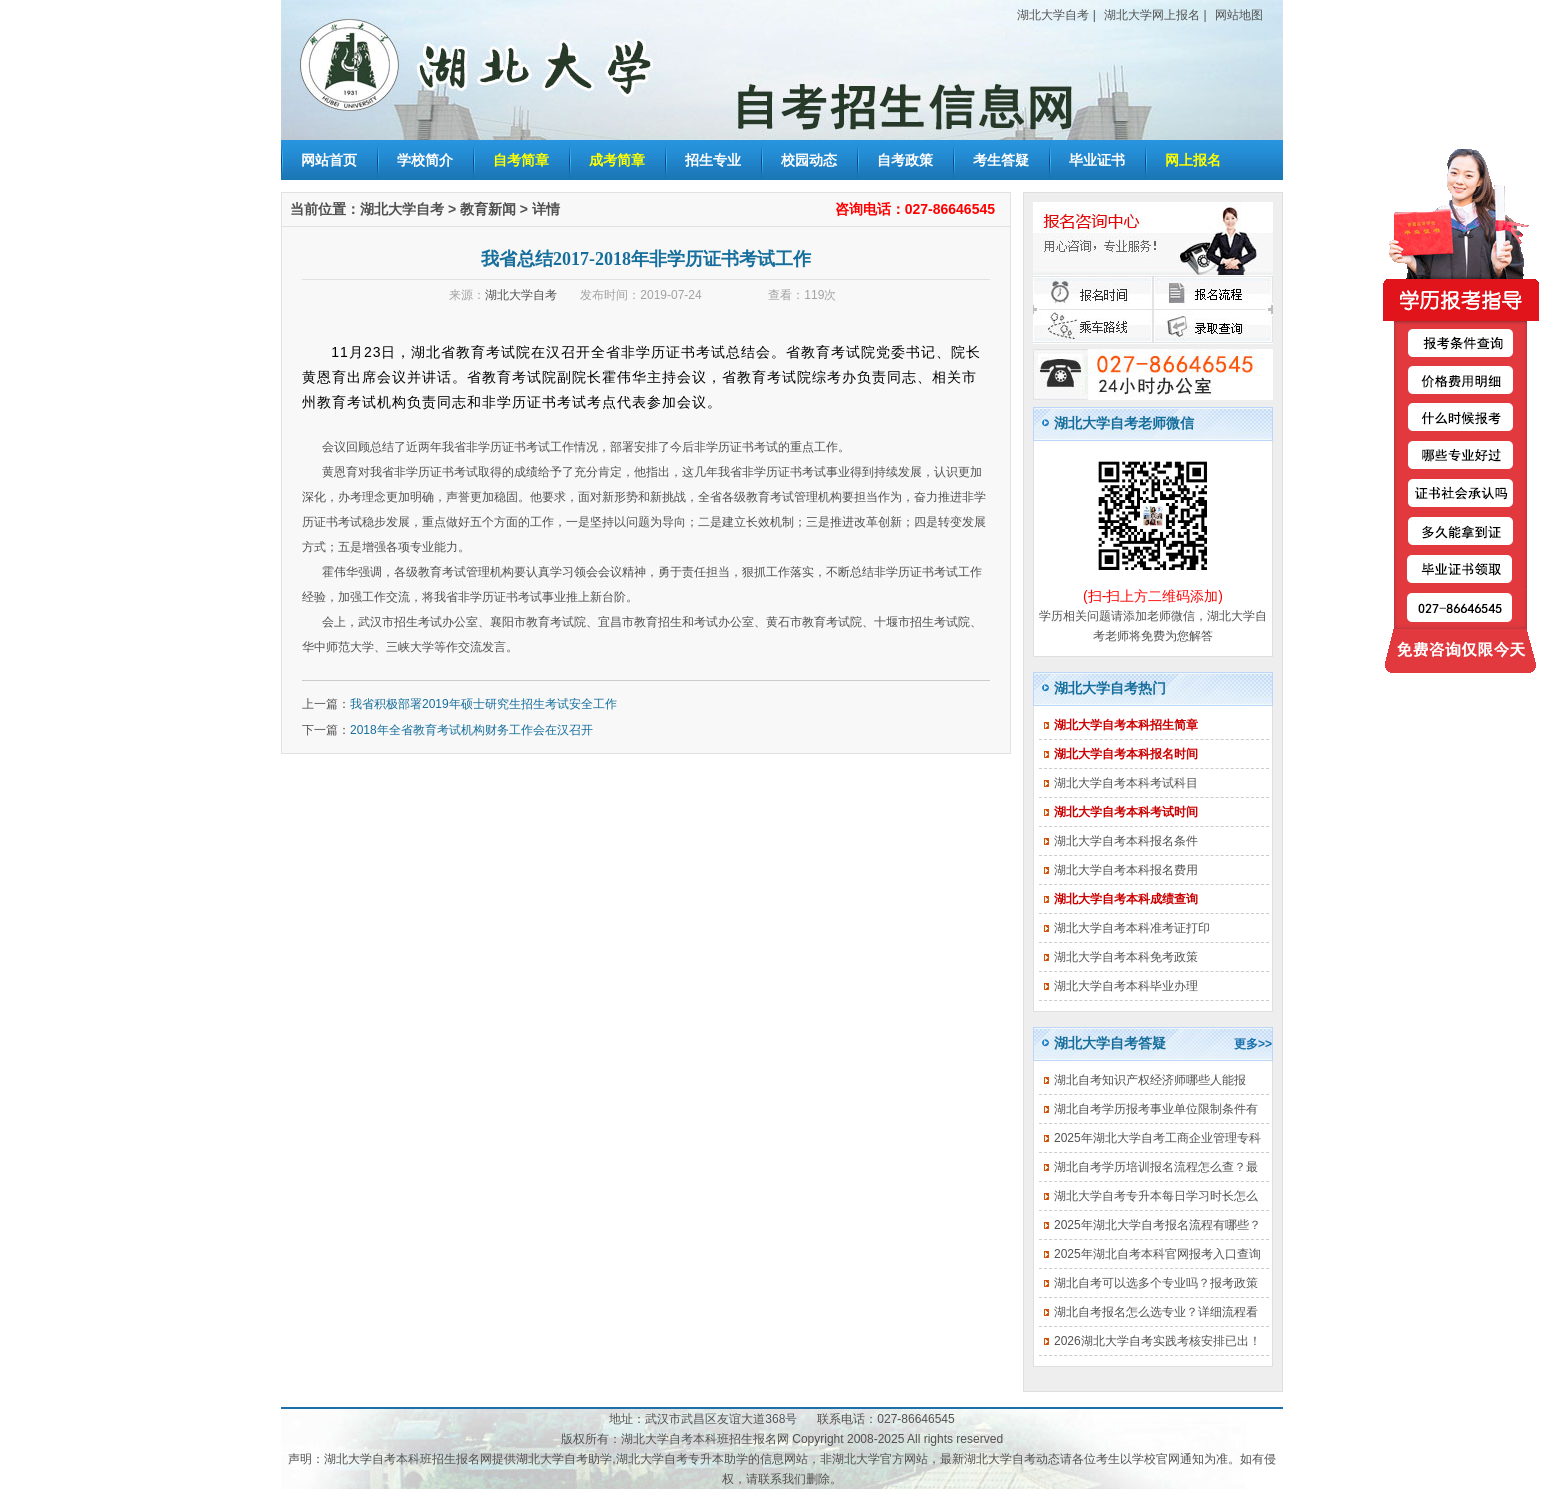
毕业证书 (1097, 160)
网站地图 (1239, 15)
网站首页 (329, 160)
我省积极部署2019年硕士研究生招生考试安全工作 (483, 704)
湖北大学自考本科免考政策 (1126, 957)
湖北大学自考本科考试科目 (1126, 783)
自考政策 (905, 160)
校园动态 (809, 160)
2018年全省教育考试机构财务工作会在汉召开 (471, 730)
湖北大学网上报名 (1152, 15)
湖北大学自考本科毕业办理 (1126, 986)
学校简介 (425, 160)
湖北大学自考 (1053, 15)
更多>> (1253, 1044)
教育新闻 (488, 209)
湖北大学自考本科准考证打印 (1132, 928)
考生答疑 (1001, 160)
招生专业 (713, 160)
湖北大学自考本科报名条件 (1126, 841)
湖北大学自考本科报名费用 (1126, 870)
